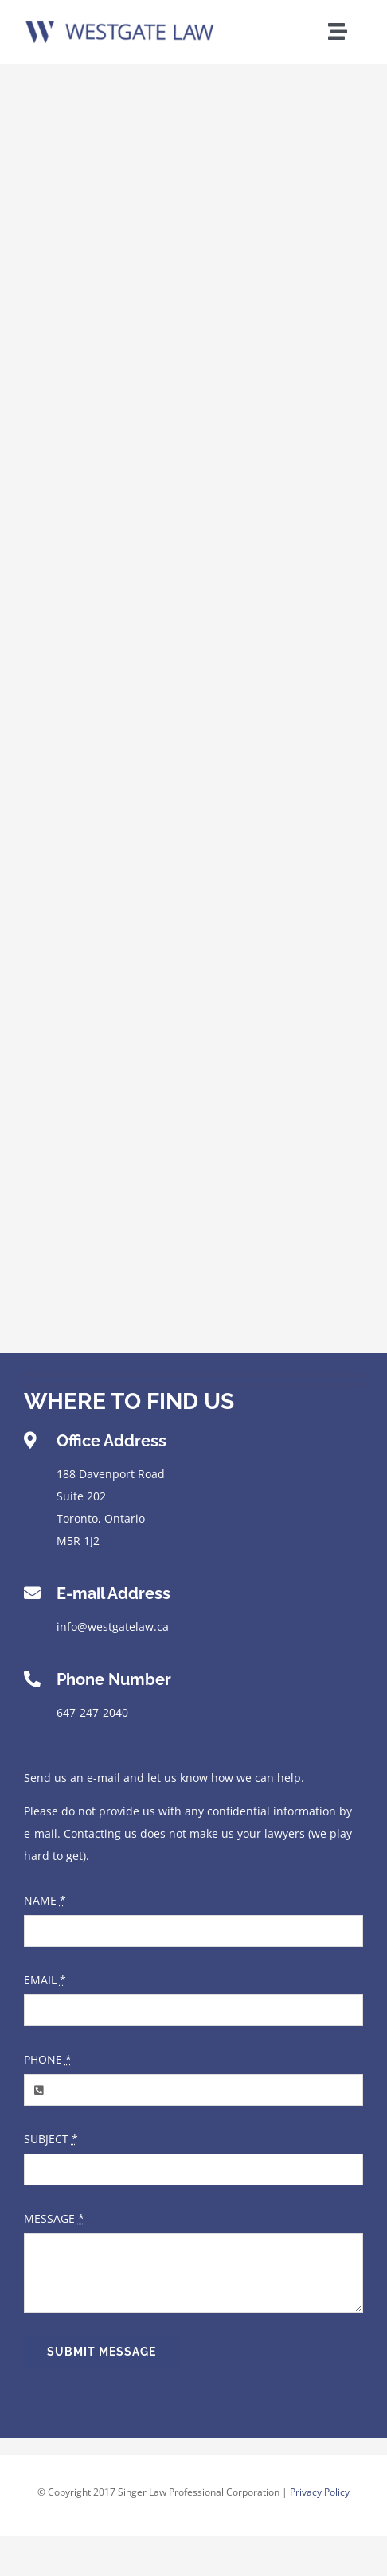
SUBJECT (51, 2138)
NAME (45, 1900)
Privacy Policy (320, 2492)
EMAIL (45, 1979)
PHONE (48, 2059)
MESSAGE (54, 2218)
